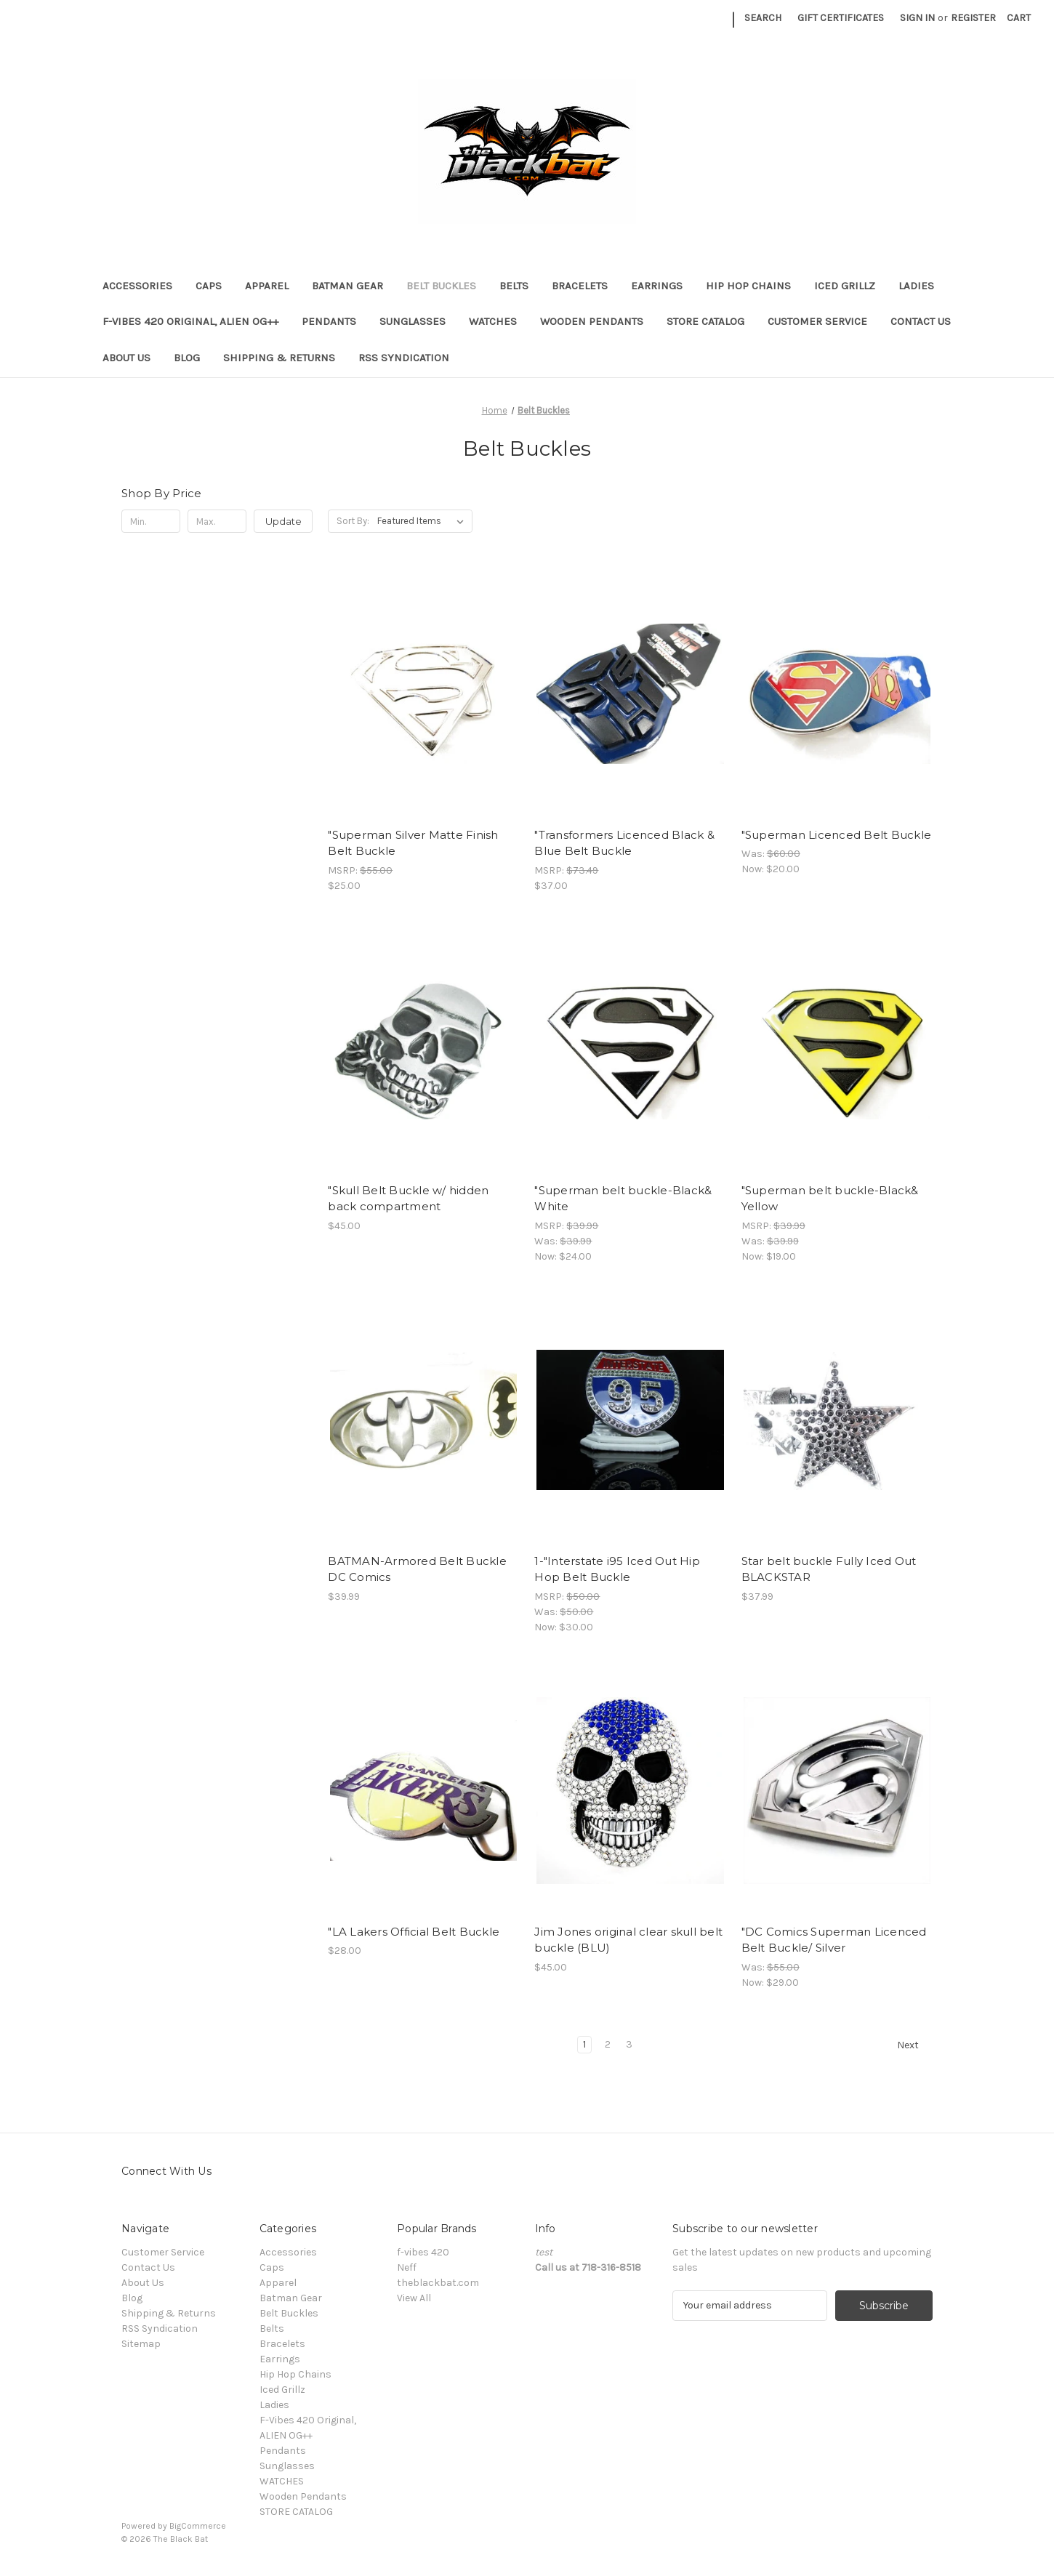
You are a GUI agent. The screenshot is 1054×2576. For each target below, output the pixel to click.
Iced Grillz (844, 285)
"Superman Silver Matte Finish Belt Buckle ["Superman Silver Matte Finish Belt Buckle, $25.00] (413, 843)
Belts (513, 285)
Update (283, 521)
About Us (126, 357)
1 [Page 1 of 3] (584, 2044)
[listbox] (423, 521)
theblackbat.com (438, 2283)
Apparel (267, 285)
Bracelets (580, 285)
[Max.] (217, 521)
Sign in (917, 18)
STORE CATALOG (705, 321)
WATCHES (493, 321)
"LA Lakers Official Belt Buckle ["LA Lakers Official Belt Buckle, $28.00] (413, 1932)
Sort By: (353, 520)
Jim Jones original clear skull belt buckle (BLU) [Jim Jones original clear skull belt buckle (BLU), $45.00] (628, 1940)
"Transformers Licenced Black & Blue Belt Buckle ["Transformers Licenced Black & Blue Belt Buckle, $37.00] (624, 843)
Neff (407, 2267)
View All (414, 2298)
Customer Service (817, 321)
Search (762, 18)
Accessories (137, 285)
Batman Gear (347, 285)
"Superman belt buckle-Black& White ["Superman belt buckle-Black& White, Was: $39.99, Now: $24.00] (623, 1198)
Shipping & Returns (279, 357)
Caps (209, 285)
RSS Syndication (403, 357)
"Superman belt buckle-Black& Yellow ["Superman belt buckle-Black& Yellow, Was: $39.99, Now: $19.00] (830, 1198)
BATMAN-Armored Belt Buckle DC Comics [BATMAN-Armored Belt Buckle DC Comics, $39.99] (417, 1569)
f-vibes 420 (423, 2252)
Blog (187, 357)
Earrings (657, 285)
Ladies (916, 285)
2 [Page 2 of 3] (608, 2044)
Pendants (329, 321)
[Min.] (150, 521)
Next (914, 2045)
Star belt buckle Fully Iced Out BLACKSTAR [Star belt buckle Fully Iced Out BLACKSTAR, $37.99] (829, 1569)
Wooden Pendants (591, 321)
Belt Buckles (441, 285)
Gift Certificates (840, 18)
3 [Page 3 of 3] (629, 2044)
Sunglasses (412, 321)
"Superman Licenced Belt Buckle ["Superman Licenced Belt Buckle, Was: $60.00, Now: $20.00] (836, 835)
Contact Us (920, 321)
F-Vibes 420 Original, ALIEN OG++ (190, 321)
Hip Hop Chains (748, 285)
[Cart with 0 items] (1019, 18)
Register (973, 18)
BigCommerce (197, 2526)
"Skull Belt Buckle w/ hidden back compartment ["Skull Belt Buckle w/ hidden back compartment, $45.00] (408, 1198)
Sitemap (141, 2344)
